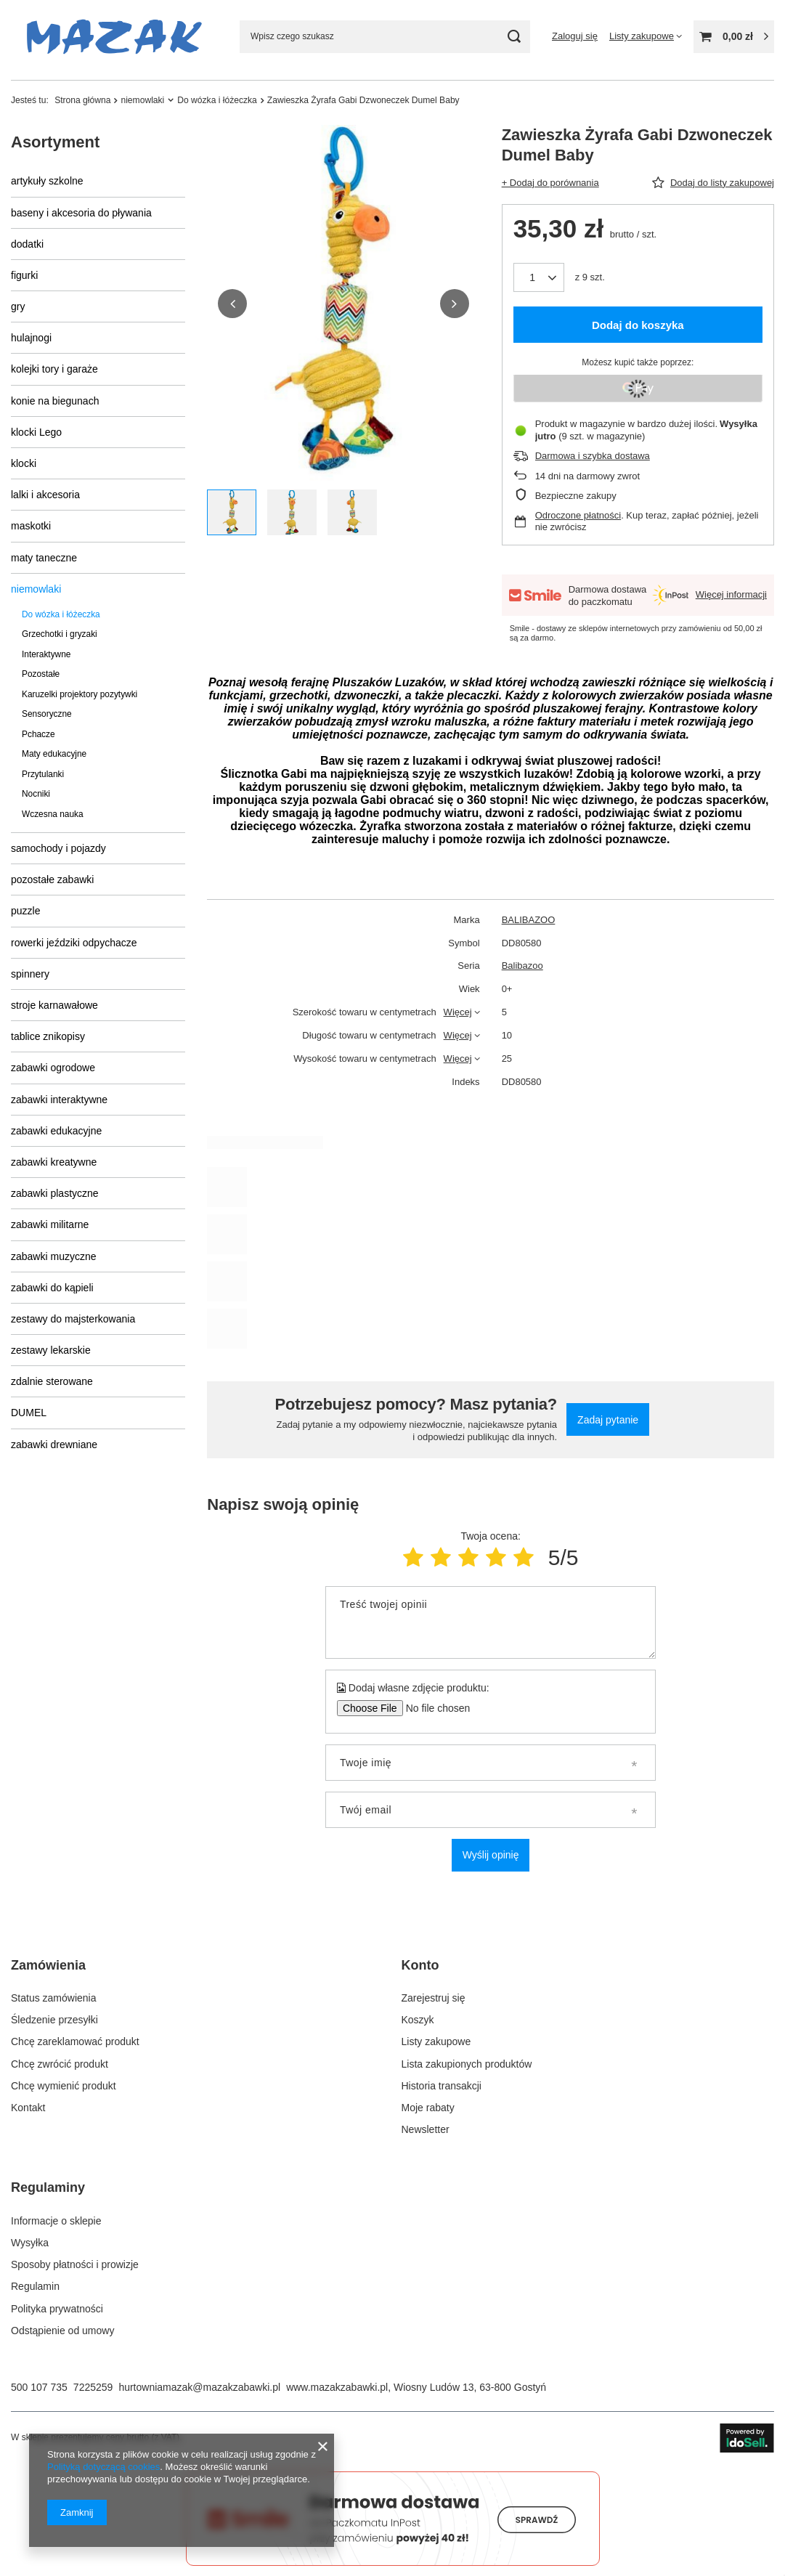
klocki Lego (36, 432)
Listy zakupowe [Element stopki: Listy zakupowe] (436, 2041)
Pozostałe (41, 674)
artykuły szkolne (47, 181)
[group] (343, 303)
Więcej (458, 1012)
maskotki (31, 526)
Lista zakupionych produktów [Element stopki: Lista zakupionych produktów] (467, 2064)
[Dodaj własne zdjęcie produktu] (433, 1708)
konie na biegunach (55, 401)
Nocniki (36, 794)
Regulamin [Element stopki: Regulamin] (35, 2286)
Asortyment (55, 142)
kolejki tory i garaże (54, 369)
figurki (24, 275)
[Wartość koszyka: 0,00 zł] (734, 36)
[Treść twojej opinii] (490, 1622)
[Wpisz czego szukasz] (385, 36)
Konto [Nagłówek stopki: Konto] (420, 1965)
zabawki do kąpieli (52, 1287)
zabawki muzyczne (54, 1256)
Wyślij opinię (491, 1855)
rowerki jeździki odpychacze (74, 942)
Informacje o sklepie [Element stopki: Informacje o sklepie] (56, 2221)
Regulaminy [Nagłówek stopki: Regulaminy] (48, 2187)
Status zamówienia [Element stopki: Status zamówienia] (54, 1998)
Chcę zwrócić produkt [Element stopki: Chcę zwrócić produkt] (59, 2064)
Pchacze (38, 734)
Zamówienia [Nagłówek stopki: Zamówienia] (48, 1965)
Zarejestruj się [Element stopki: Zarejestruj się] (433, 1998)
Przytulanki (43, 774)
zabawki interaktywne (59, 1099)
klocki (23, 463)
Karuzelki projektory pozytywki (79, 694)
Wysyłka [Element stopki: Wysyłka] (30, 2242)
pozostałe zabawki (52, 879)
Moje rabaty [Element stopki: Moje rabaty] (428, 2107)
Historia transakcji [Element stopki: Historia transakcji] (441, 2086)
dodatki (27, 244)
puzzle (25, 911)
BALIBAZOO (529, 919)
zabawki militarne (50, 1224)
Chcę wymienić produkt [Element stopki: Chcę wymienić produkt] (63, 2086)
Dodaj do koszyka (638, 325)
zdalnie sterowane (52, 1381)
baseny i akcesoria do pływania (81, 213)
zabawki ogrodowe (53, 1067)
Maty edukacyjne (54, 754)
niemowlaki (142, 100)
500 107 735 (39, 2387)
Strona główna (82, 100)
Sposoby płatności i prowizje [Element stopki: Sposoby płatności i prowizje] (75, 2264)
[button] (232, 303)
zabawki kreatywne (54, 1162)
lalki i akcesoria (45, 494)
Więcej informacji (731, 594)
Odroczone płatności (578, 515)
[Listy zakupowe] (645, 36)
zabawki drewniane (54, 1444)
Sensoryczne (47, 714)
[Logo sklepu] (114, 36)
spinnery (30, 974)
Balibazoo (522, 965)
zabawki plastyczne (55, 1193)
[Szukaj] (513, 36)
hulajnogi (31, 338)
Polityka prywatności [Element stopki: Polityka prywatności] (57, 2309)
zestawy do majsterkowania (73, 1319)
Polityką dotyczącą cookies (103, 2466)
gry (18, 306)
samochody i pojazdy (58, 848)
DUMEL (28, 1412)
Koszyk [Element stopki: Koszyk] (418, 2020)
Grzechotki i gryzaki (59, 634)
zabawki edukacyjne (56, 1131)
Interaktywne (46, 654)
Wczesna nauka (53, 814)
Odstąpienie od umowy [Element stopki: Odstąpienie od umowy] (62, 2330)
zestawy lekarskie (51, 1350)
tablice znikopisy (48, 1036)
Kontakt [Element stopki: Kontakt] (28, 2107)
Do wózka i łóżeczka (217, 100)
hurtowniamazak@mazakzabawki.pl (199, 2387)
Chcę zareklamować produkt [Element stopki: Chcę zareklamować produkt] (75, 2041)
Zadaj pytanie (607, 1420)
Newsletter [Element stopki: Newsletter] (426, 2129)
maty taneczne (44, 558)
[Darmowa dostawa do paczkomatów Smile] (393, 2562)
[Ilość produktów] (538, 277)
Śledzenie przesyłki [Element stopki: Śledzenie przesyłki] (54, 2020)
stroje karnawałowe (54, 1005)
